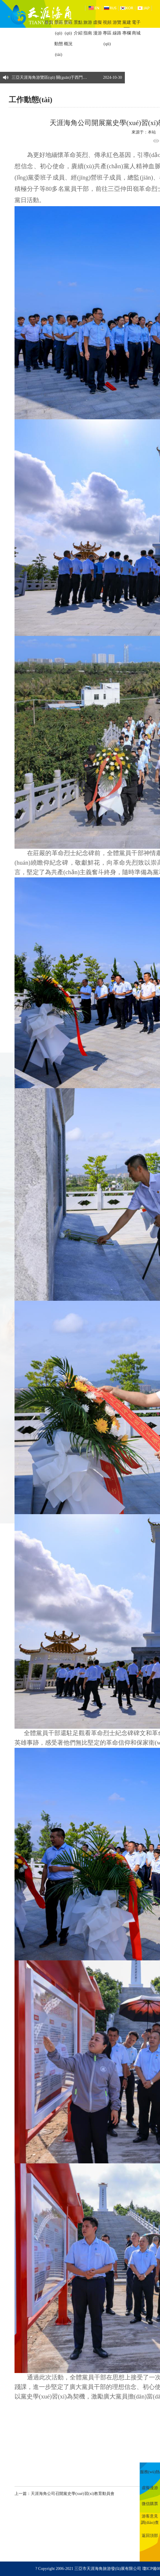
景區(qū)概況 (68, 33)
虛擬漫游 (97, 27)
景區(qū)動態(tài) (58, 38)
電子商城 (136, 27)
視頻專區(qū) (107, 33)
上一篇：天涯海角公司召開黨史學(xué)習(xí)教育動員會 (64, 2493)
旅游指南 (87, 27)
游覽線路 (117, 27)
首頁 (48, 22)
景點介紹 (78, 27)
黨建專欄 (126, 27)
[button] (119, 75)
